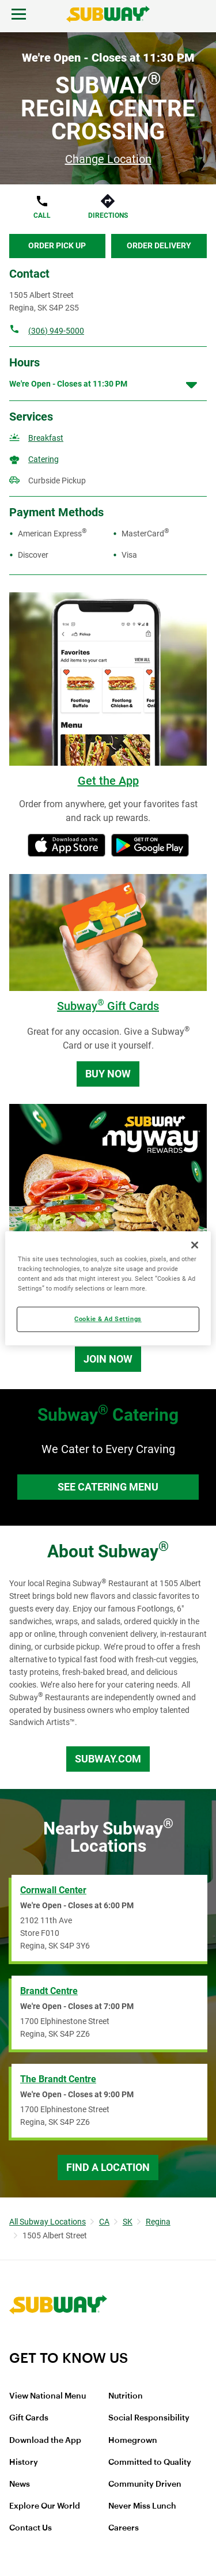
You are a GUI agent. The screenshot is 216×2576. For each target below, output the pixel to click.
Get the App (108, 781)
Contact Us (30, 2528)
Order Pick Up (57, 245)
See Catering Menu (108, 1487)
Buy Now (108, 1074)
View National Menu (47, 2396)
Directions (108, 215)
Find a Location (108, 2167)
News (19, 2484)
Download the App (45, 2441)
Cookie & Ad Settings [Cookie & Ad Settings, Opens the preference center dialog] (107, 1319)
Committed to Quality (149, 2462)
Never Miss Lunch (142, 2506)
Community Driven (144, 2484)
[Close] (194, 1244)
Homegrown (132, 2441)
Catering (43, 459)
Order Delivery (159, 245)
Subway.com (108, 1759)
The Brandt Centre (58, 2079)
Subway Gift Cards (108, 1006)
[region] (107, 1288)
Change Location (108, 159)
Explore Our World (44, 2506)
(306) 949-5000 (56, 330)
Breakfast (45, 437)
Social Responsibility (149, 2418)
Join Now (108, 1359)
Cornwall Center (53, 1890)
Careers (123, 2528)
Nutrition (125, 2396)
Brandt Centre (49, 1990)
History (23, 2462)
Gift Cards (28, 2418)
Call (42, 215)
